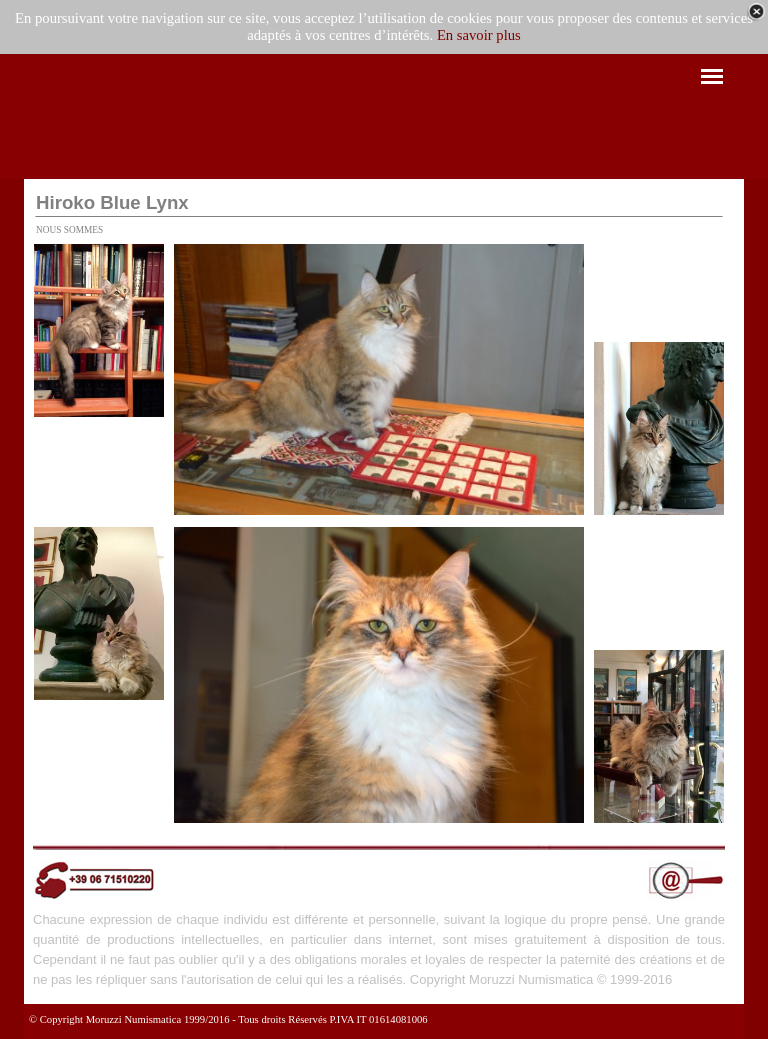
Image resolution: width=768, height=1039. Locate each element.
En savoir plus (479, 35)
